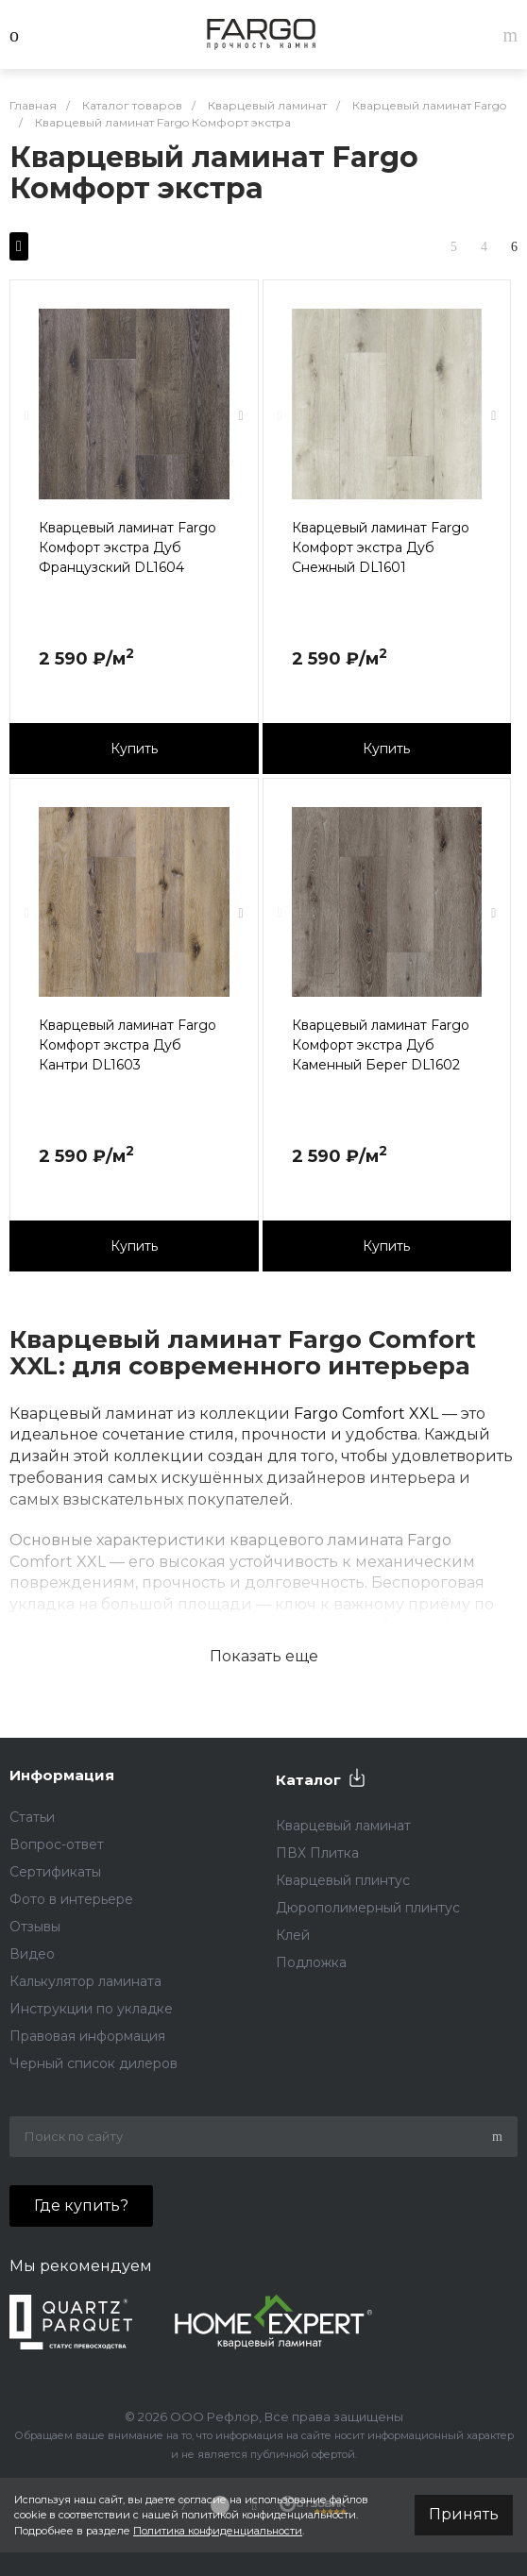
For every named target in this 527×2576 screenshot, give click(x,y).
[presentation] (27, 416)
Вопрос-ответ (56, 1844)
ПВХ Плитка (317, 1852)
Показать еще (264, 1656)
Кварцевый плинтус (343, 1880)
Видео (32, 1953)
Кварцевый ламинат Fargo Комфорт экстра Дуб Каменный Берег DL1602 (380, 1045)
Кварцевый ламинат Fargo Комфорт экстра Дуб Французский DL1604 (127, 547)
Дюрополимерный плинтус (368, 1907)
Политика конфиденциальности (217, 2530)
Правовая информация (87, 2036)
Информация (61, 1775)
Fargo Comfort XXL (366, 1414)
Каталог (308, 1780)
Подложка (311, 1962)
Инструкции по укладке (91, 2008)
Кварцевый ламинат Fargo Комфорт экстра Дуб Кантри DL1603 (127, 1045)
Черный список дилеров (93, 2063)
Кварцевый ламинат (343, 1825)
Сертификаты (55, 1871)
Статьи (32, 1817)
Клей (293, 1935)
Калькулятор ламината (85, 1981)
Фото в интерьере (71, 1899)
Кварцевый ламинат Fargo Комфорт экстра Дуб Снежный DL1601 (380, 547)
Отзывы (34, 1926)
